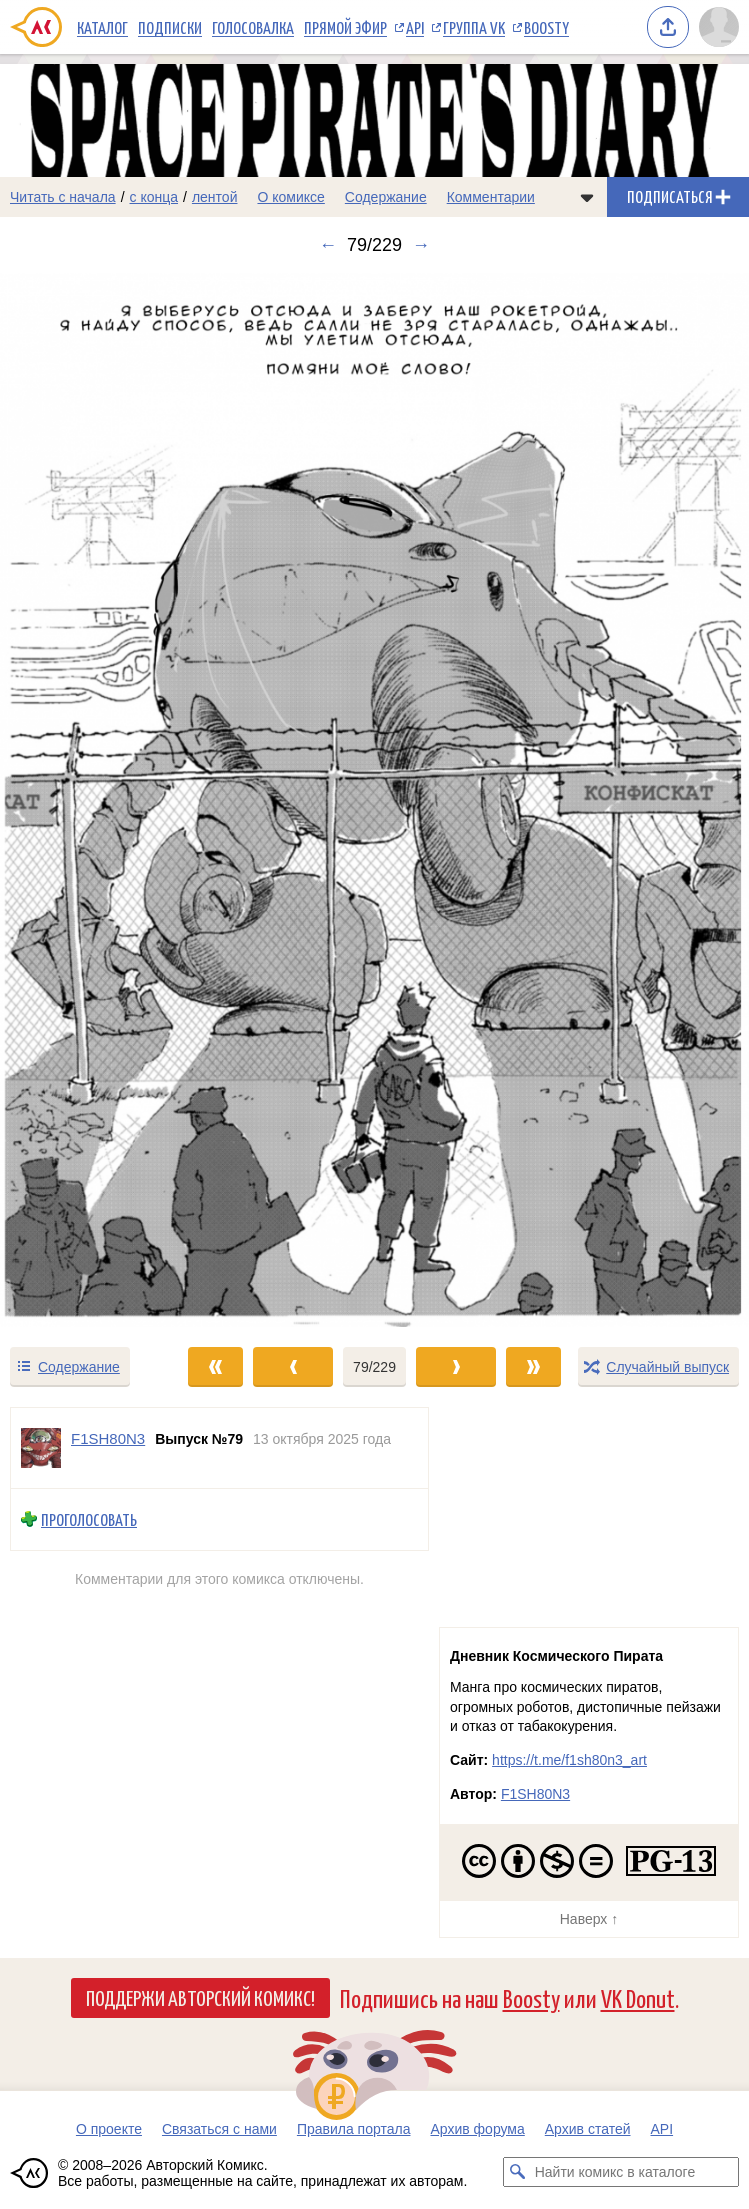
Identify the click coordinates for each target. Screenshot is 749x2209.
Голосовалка (253, 27)
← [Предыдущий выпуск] (328, 245)
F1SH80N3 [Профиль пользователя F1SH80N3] (108, 1438)
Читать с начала (63, 197)
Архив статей (588, 2129)
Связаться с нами (219, 2129)
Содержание (386, 197)
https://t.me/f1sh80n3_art (569, 1760)
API (415, 27)
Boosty (546, 27)
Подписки (170, 27)
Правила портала (354, 2129)
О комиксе (290, 197)
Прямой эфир (345, 27)
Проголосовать (89, 1519)
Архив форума (477, 2129)
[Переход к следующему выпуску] (374, 800)
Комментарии (491, 197)
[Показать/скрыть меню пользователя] (719, 27)
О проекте (109, 2129)
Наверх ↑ (589, 1919)
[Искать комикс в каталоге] (518, 2172)
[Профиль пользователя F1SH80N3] (41, 1448)
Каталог (102, 27)
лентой (215, 197)
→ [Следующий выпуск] (421, 245)
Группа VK (474, 27)
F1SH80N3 (535, 1794)
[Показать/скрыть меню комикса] (587, 197)
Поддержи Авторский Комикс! (200, 1997)
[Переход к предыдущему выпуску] (93, 800)
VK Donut (638, 1997)
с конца (154, 197)
